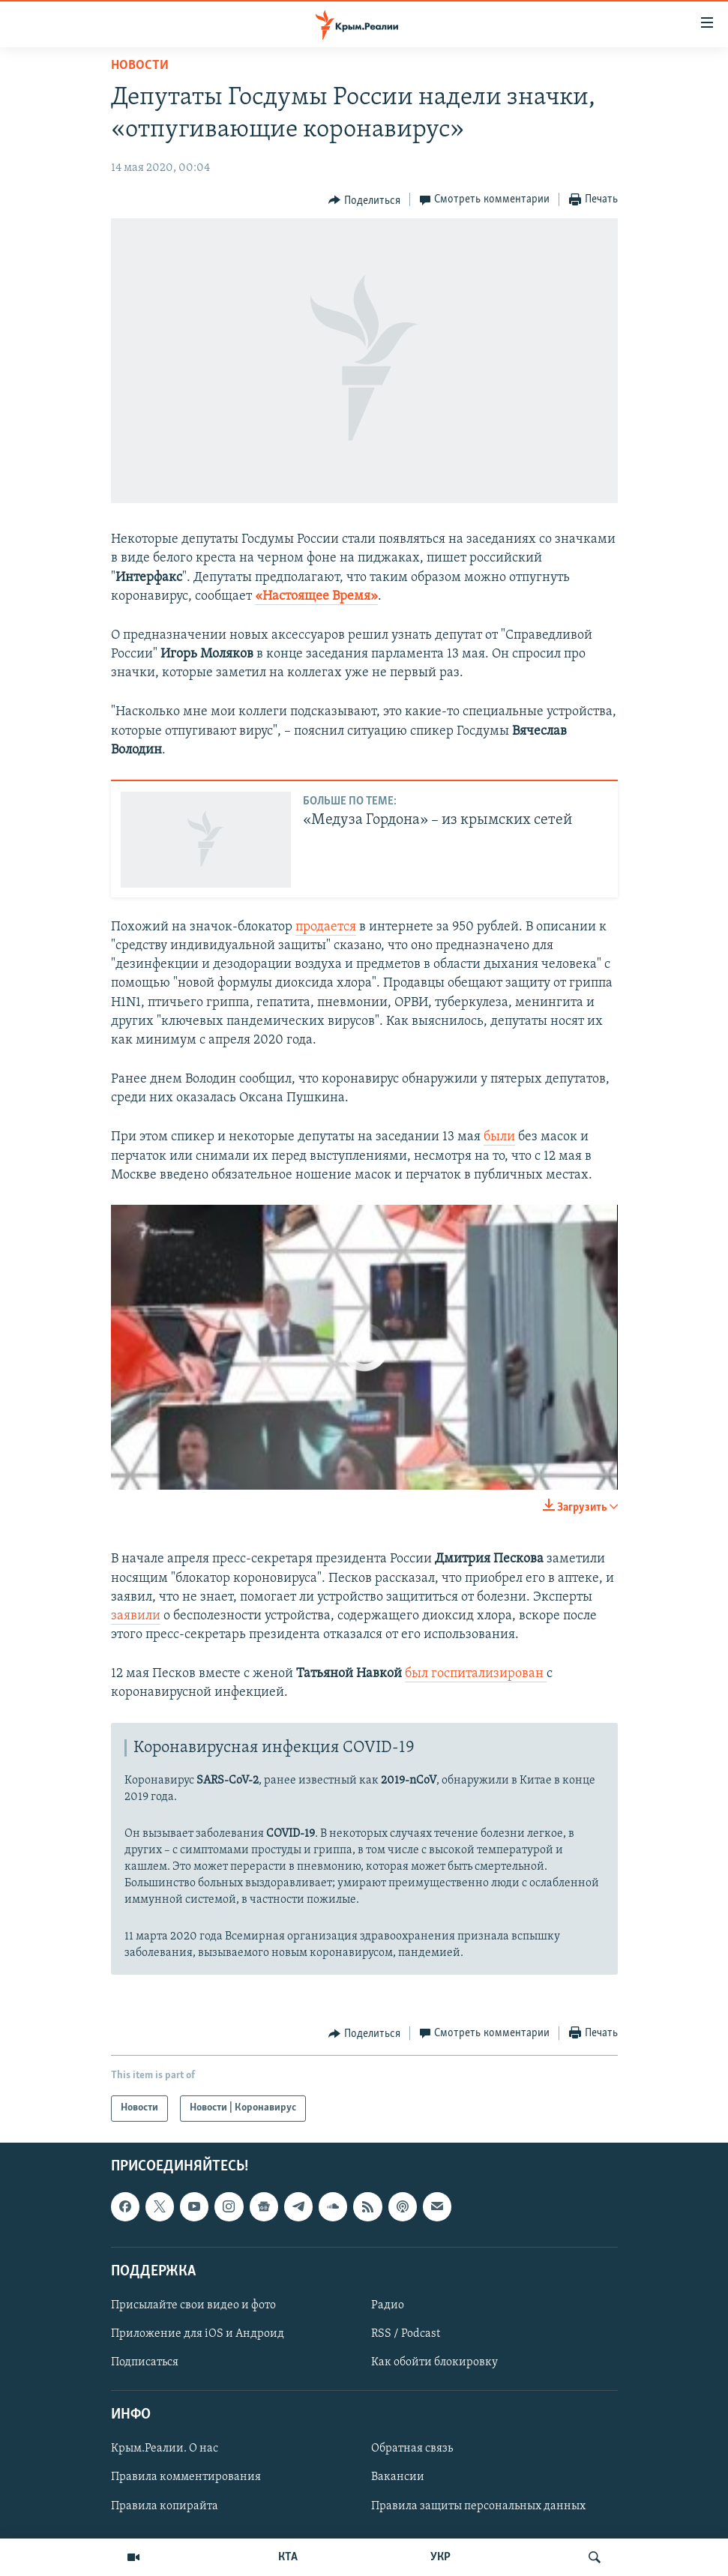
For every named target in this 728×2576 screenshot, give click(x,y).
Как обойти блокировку (434, 2362)
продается (325, 927)
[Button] (364, 200)
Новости (140, 65)
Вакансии (397, 2477)
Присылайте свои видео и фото (193, 2305)
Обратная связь (412, 2449)
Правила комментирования (186, 2477)
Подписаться (144, 2362)
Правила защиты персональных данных (478, 2506)
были (499, 1137)
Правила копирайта (164, 2506)
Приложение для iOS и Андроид (197, 2334)
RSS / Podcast (405, 2334)
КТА (288, 2557)
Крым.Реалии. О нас (164, 2449)
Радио (387, 2305)
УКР (440, 2557)
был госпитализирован (476, 1674)
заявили (135, 1616)
